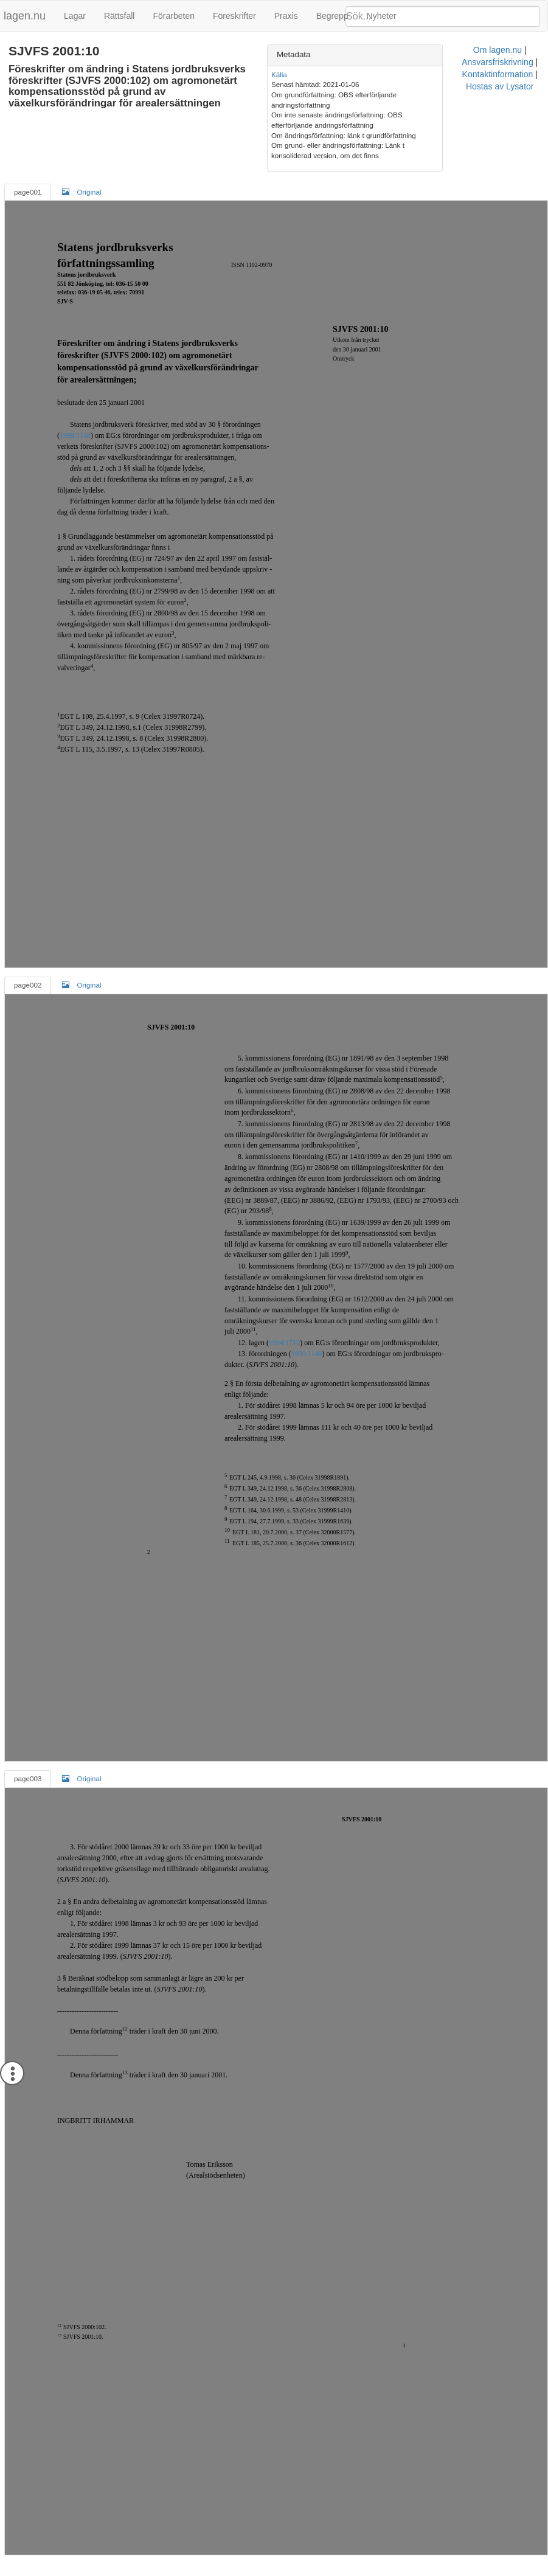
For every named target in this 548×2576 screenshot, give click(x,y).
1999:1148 (75, 425)
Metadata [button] (350, 54)
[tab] (431, 55)
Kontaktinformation (303, 2559)
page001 (27, 181)
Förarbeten (173, 16)
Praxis (286, 16)
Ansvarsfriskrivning (225, 2559)
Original (81, 181)
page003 (27, 1768)
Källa (335, 74)
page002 (27, 975)
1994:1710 (284, 1332)
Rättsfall (119, 16)
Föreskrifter (234, 16)
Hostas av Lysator (380, 2559)
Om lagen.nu (158, 2559)
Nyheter (382, 16)
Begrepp (332, 16)
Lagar (75, 16)
